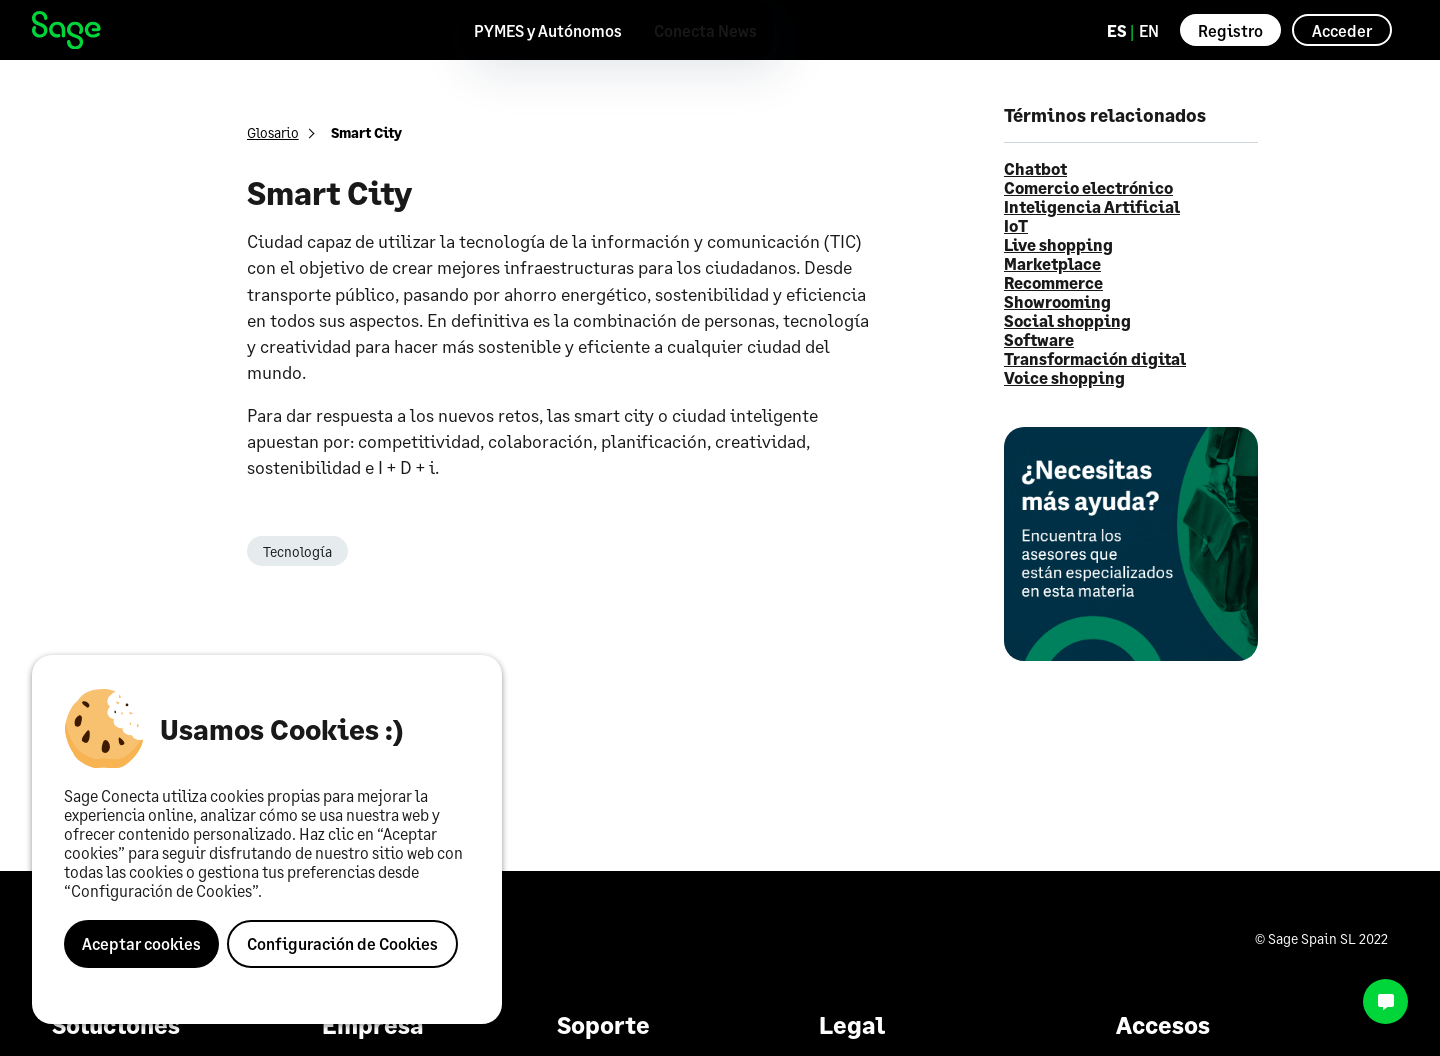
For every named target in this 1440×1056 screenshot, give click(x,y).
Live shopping (1058, 244)
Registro (1230, 30)
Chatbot (1035, 168)
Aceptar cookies (141, 943)
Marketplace (1052, 263)
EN (1149, 30)
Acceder (1342, 30)
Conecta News (705, 30)
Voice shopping (1064, 377)
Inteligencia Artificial (1092, 206)
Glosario (273, 132)
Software (1039, 339)
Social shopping (1067, 320)
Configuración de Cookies (342, 943)
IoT (1016, 225)
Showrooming (1057, 301)
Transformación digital (1095, 358)
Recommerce (1053, 282)
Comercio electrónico (1088, 187)
